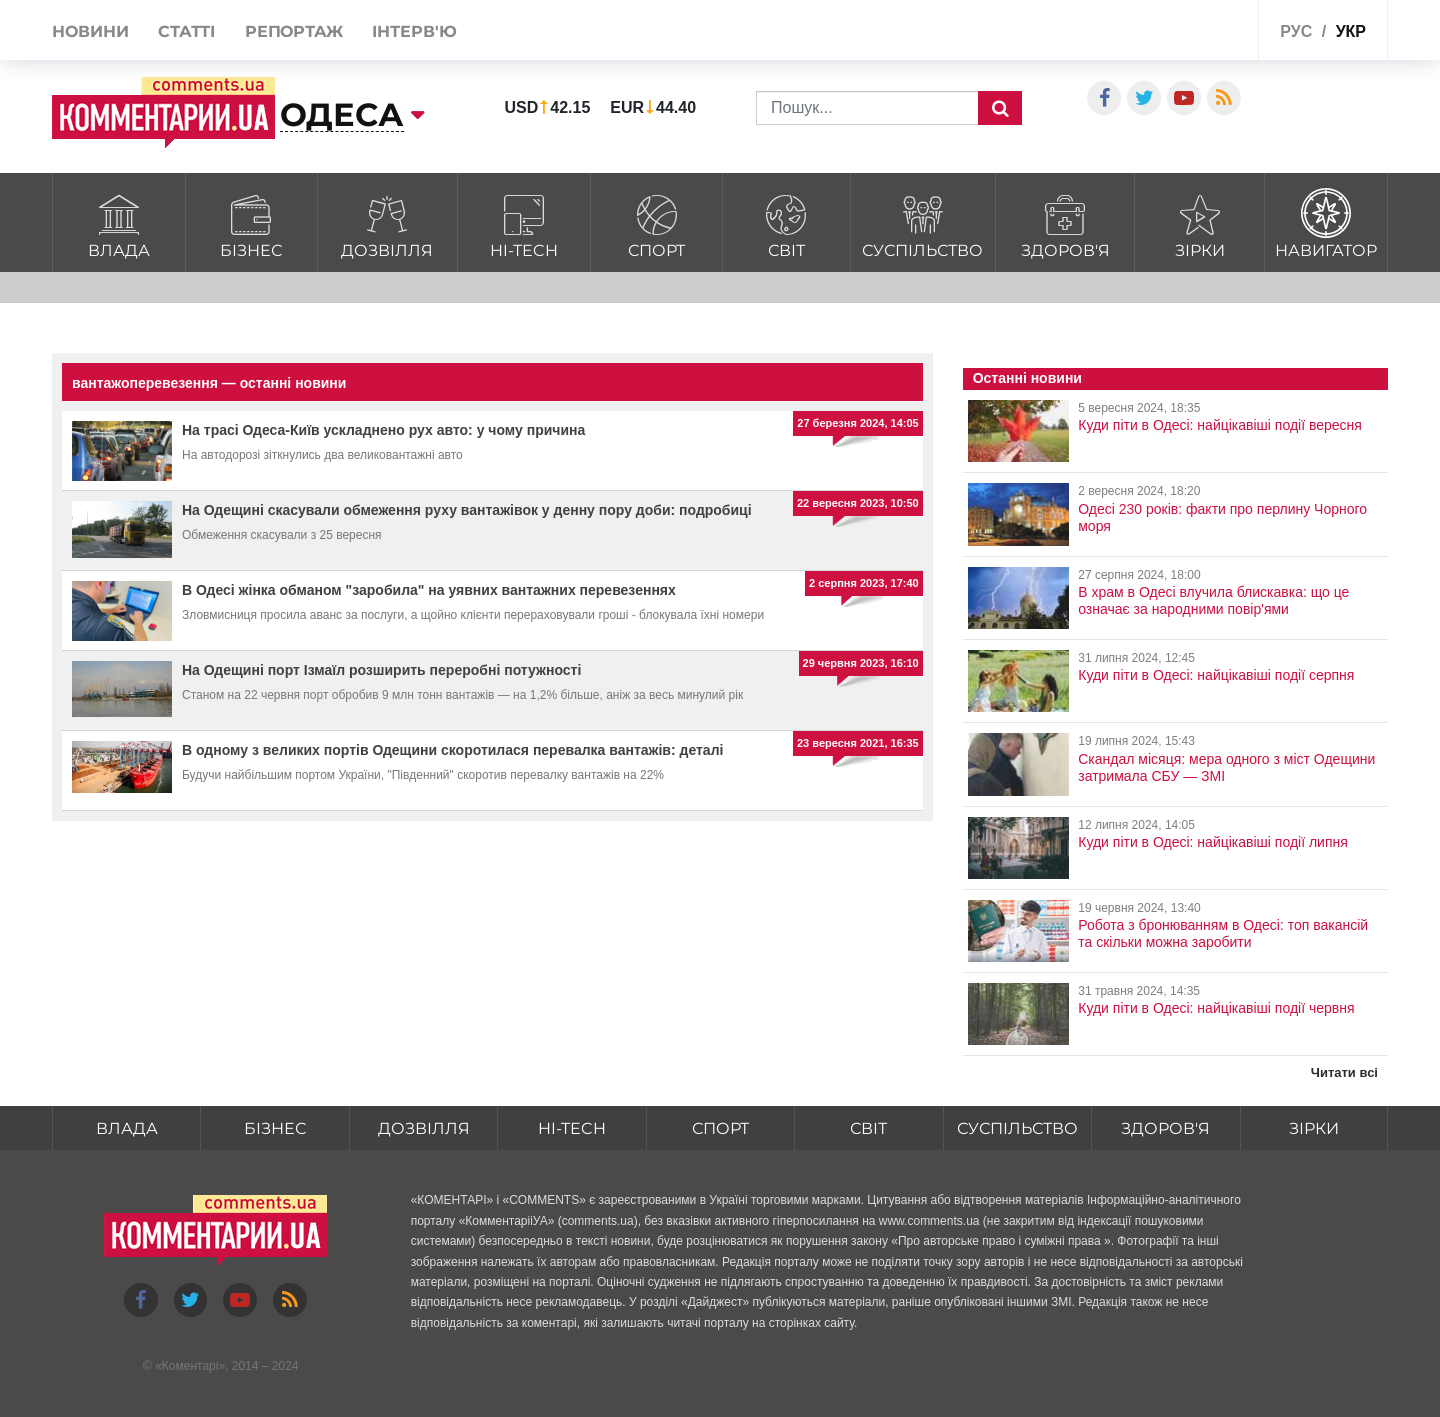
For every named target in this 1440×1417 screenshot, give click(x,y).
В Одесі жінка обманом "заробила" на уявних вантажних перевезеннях (429, 590)
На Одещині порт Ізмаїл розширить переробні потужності (381, 670)
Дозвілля (387, 223)
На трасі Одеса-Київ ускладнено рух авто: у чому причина (383, 430)
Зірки (1199, 223)
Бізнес (252, 223)
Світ (786, 223)
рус (1296, 31)
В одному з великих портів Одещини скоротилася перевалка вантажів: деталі (452, 750)
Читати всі (1344, 1072)
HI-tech (524, 223)
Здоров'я (1065, 223)
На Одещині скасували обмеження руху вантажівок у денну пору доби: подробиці (467, 510)
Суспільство (923, 223)
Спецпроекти (1168, 33)
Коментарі (190, 1366)
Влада (119, 223)
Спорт (656, 223)
